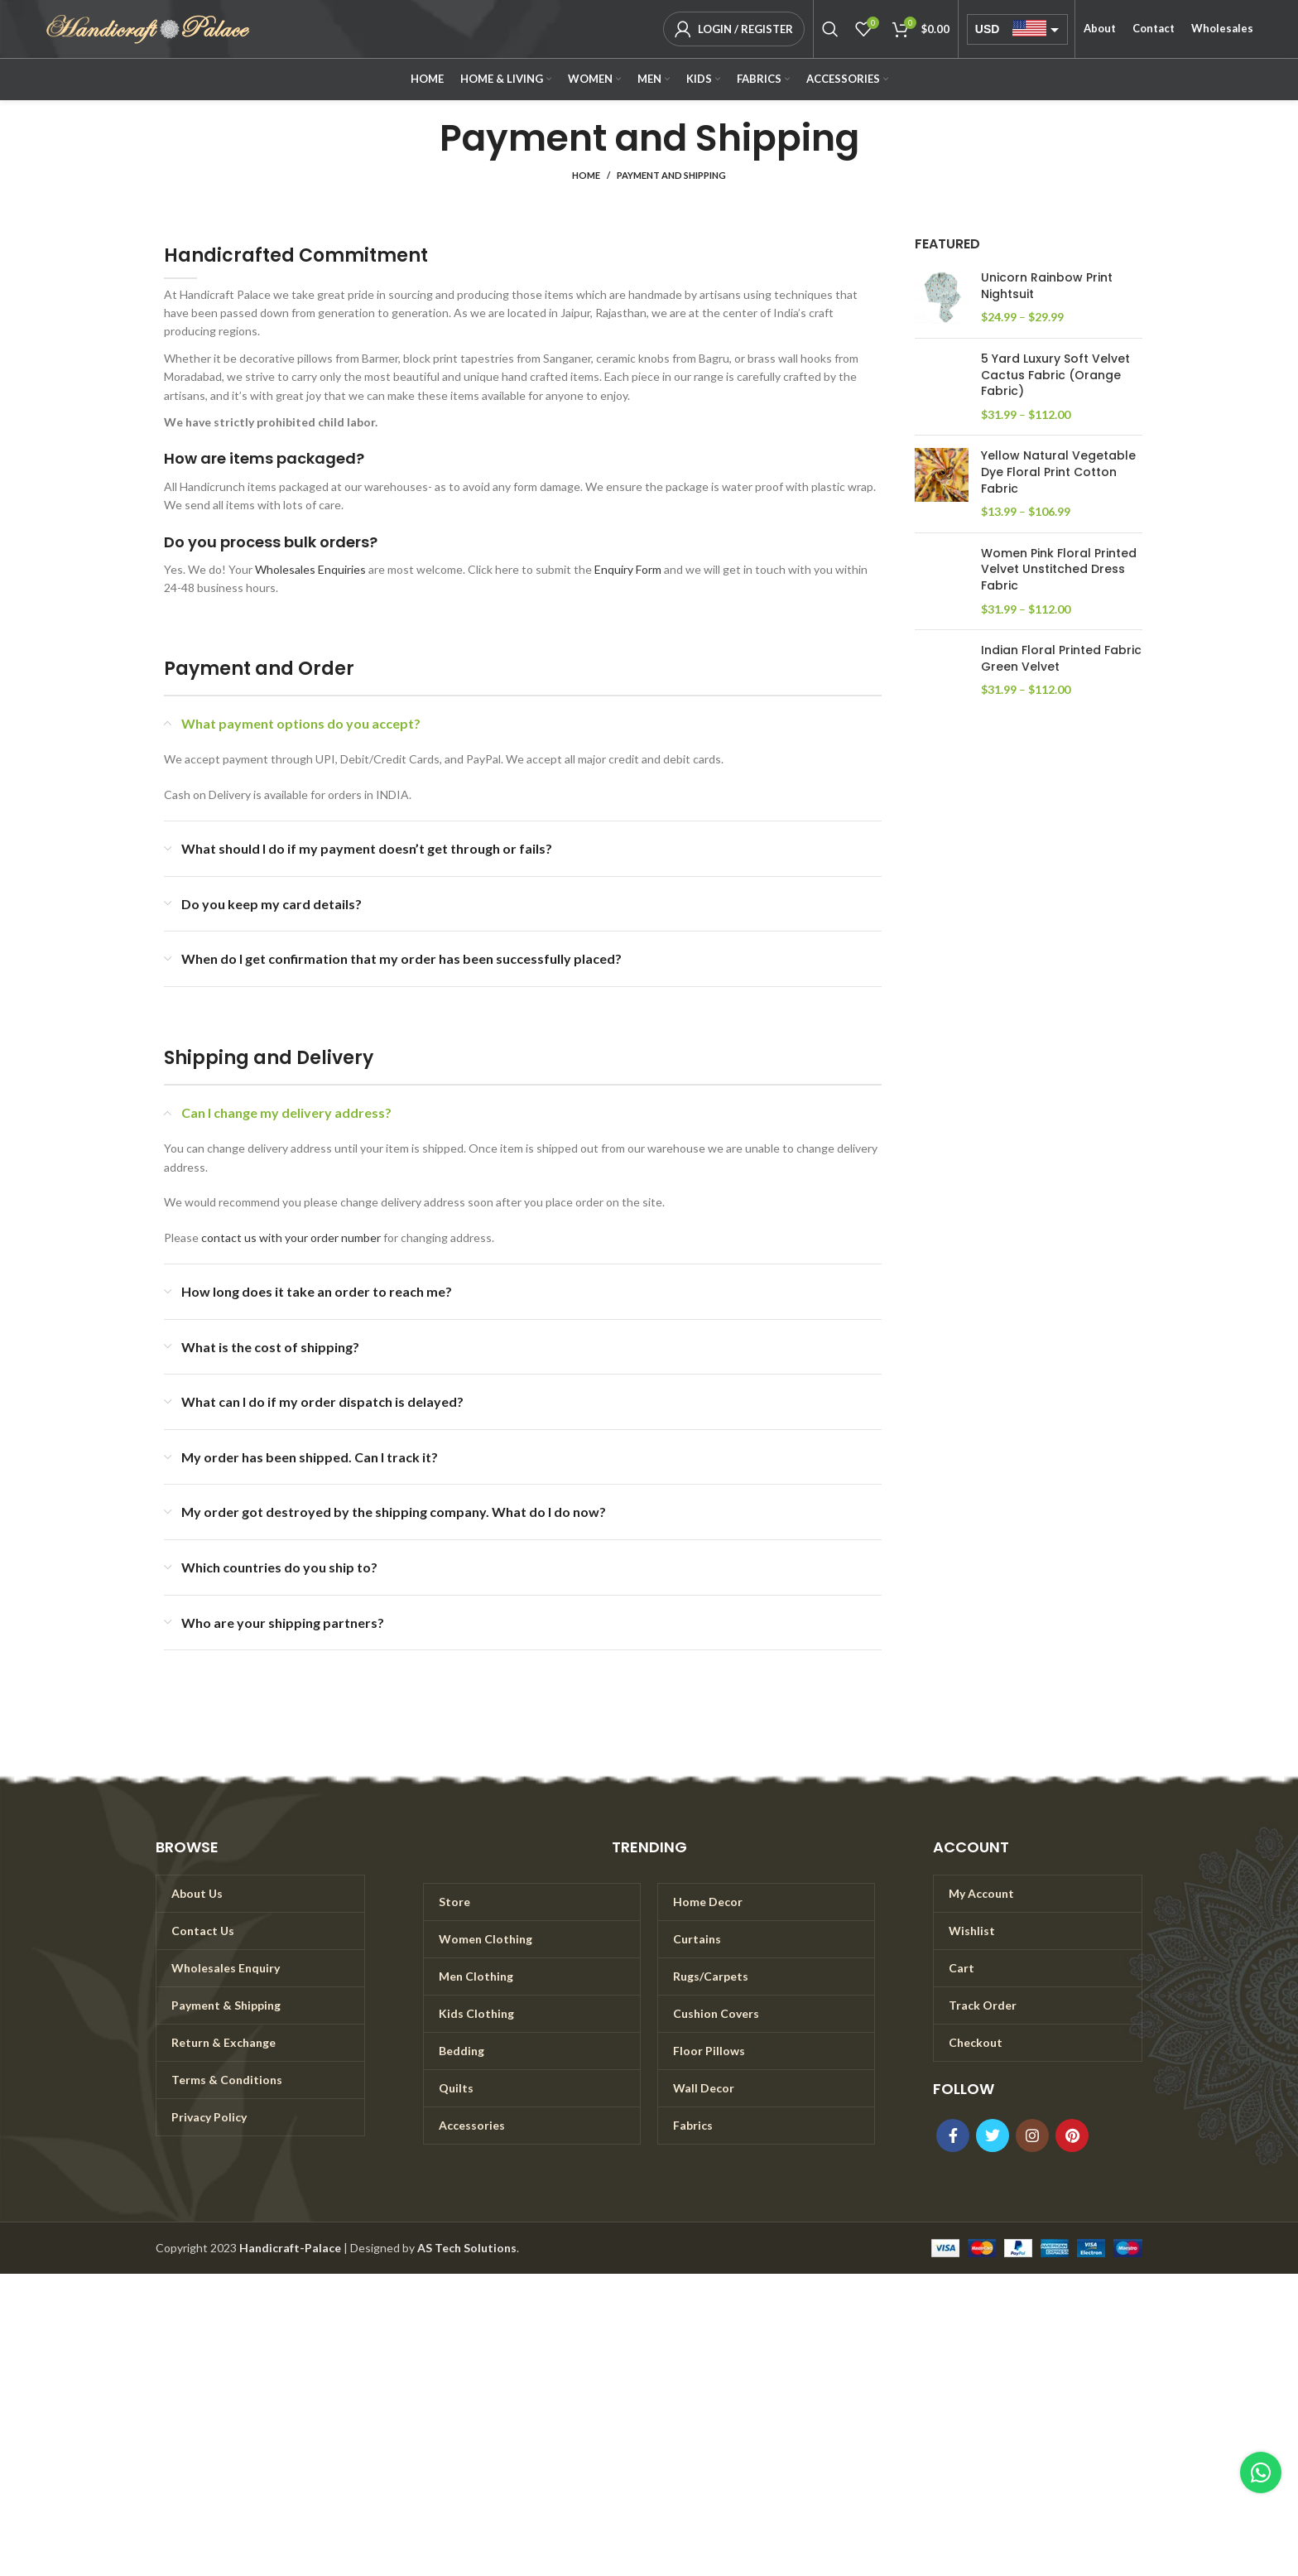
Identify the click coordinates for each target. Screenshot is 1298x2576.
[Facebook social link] (952, 2135)
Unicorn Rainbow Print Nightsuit (1047, 286)
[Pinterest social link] (1072, 2135)
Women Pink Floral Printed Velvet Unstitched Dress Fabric (1059, 570)
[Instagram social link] (1032, 2135)
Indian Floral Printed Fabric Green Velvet (1061, 659)
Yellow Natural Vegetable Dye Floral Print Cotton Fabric (1058, 472)
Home (586, 175)
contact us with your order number (291, 1237)
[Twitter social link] (992, 2135)
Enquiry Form (627, 569)
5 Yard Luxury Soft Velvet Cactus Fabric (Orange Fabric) (1055, 375)
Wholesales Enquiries (310, 569)
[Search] (830, 29)
